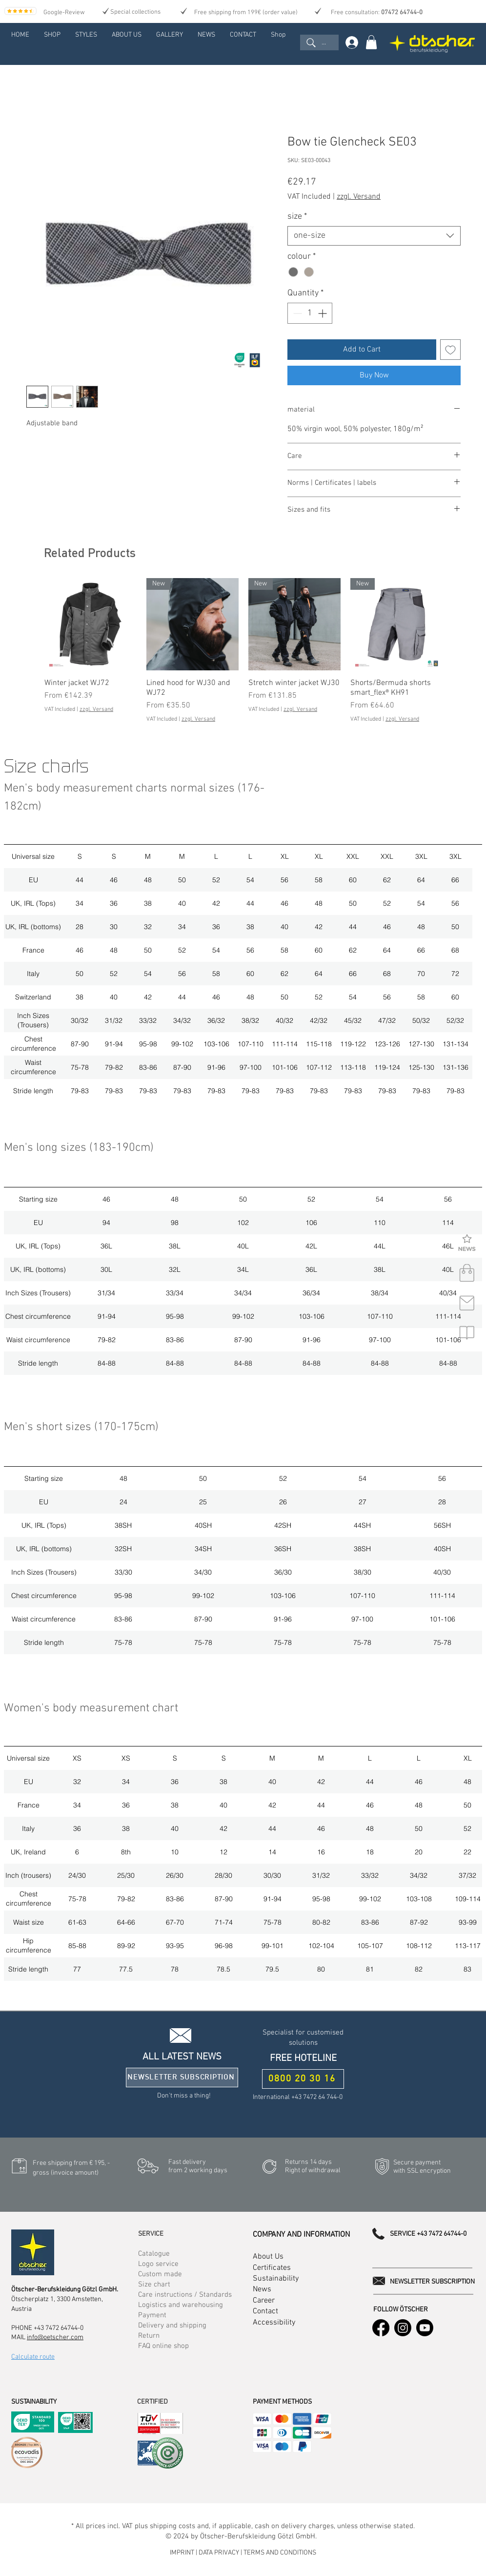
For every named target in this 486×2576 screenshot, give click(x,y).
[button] (467, 1243)
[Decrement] (296, 313)
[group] (243, 651)
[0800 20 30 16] (303, 2079)
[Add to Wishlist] (450, 349)
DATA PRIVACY (219, 2553)
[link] (371, 42)
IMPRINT (183, 2553)
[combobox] (374, 236)
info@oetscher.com (55, 2337)
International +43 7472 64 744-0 (298, 2097)
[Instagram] (402, 2327)
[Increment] (323, 313)
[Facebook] (380, 2327)
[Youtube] (424, 2327)
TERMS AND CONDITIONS (279, 2553)
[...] (319, 42)
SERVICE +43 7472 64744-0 (428, 2234)
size (297, 216)
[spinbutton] (310, 313)
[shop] (467, 1273)
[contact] (467, 1303)
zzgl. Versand (359, 197)
